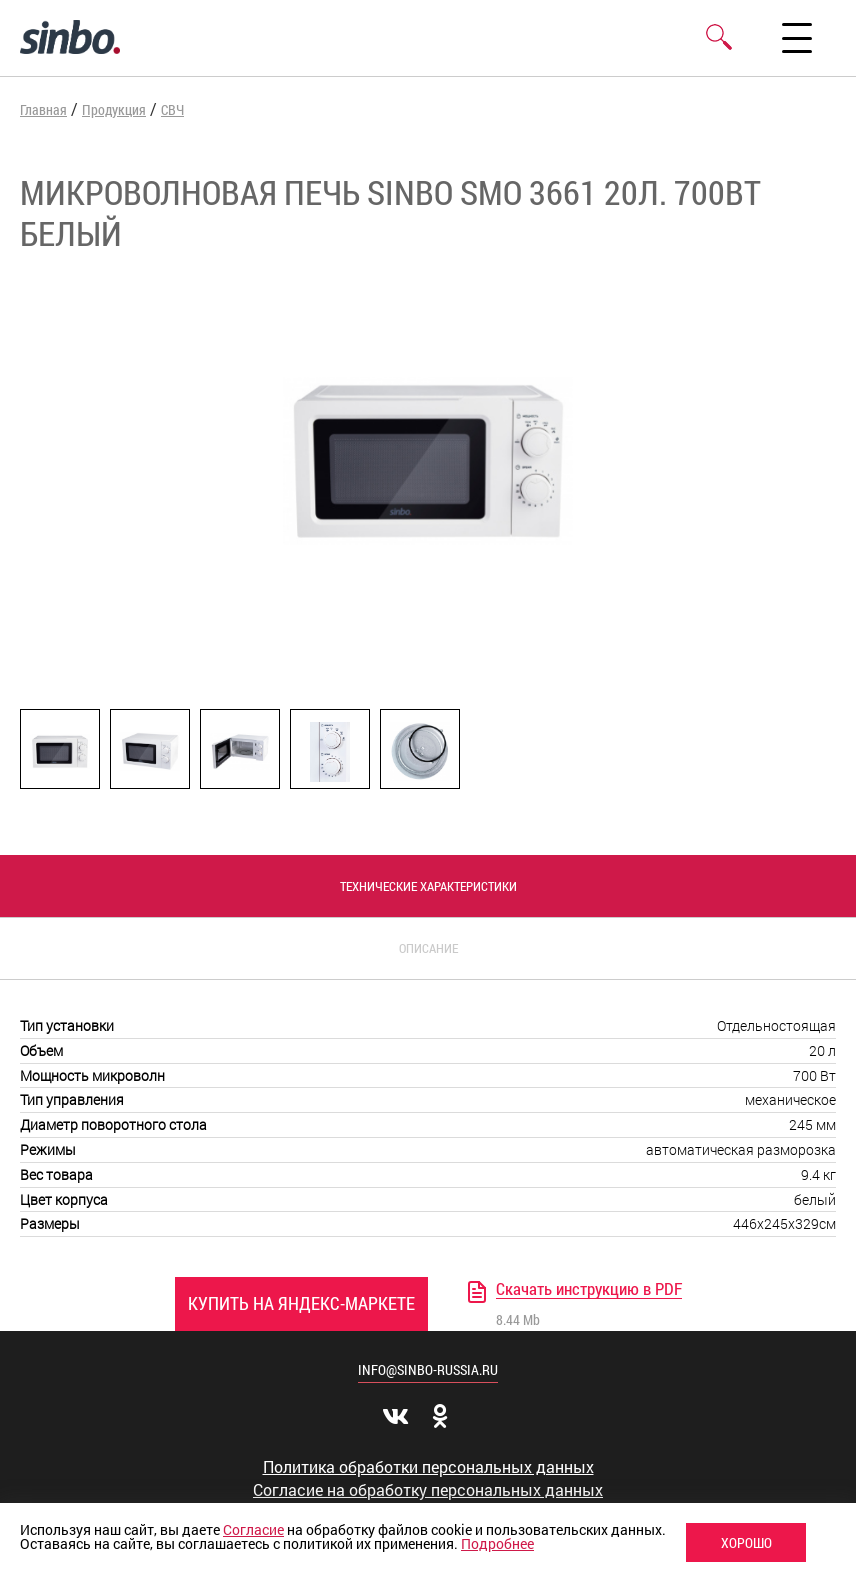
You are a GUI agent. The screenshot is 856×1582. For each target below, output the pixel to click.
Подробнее (497, 1543)
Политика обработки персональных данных (428, 1467)
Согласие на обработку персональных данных (428, 1490)
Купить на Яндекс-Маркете (301, 1303)
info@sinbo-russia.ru (428, 1369)
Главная (43, 109)
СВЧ (172, 109)
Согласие (253, 1529)
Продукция (114, 109)
